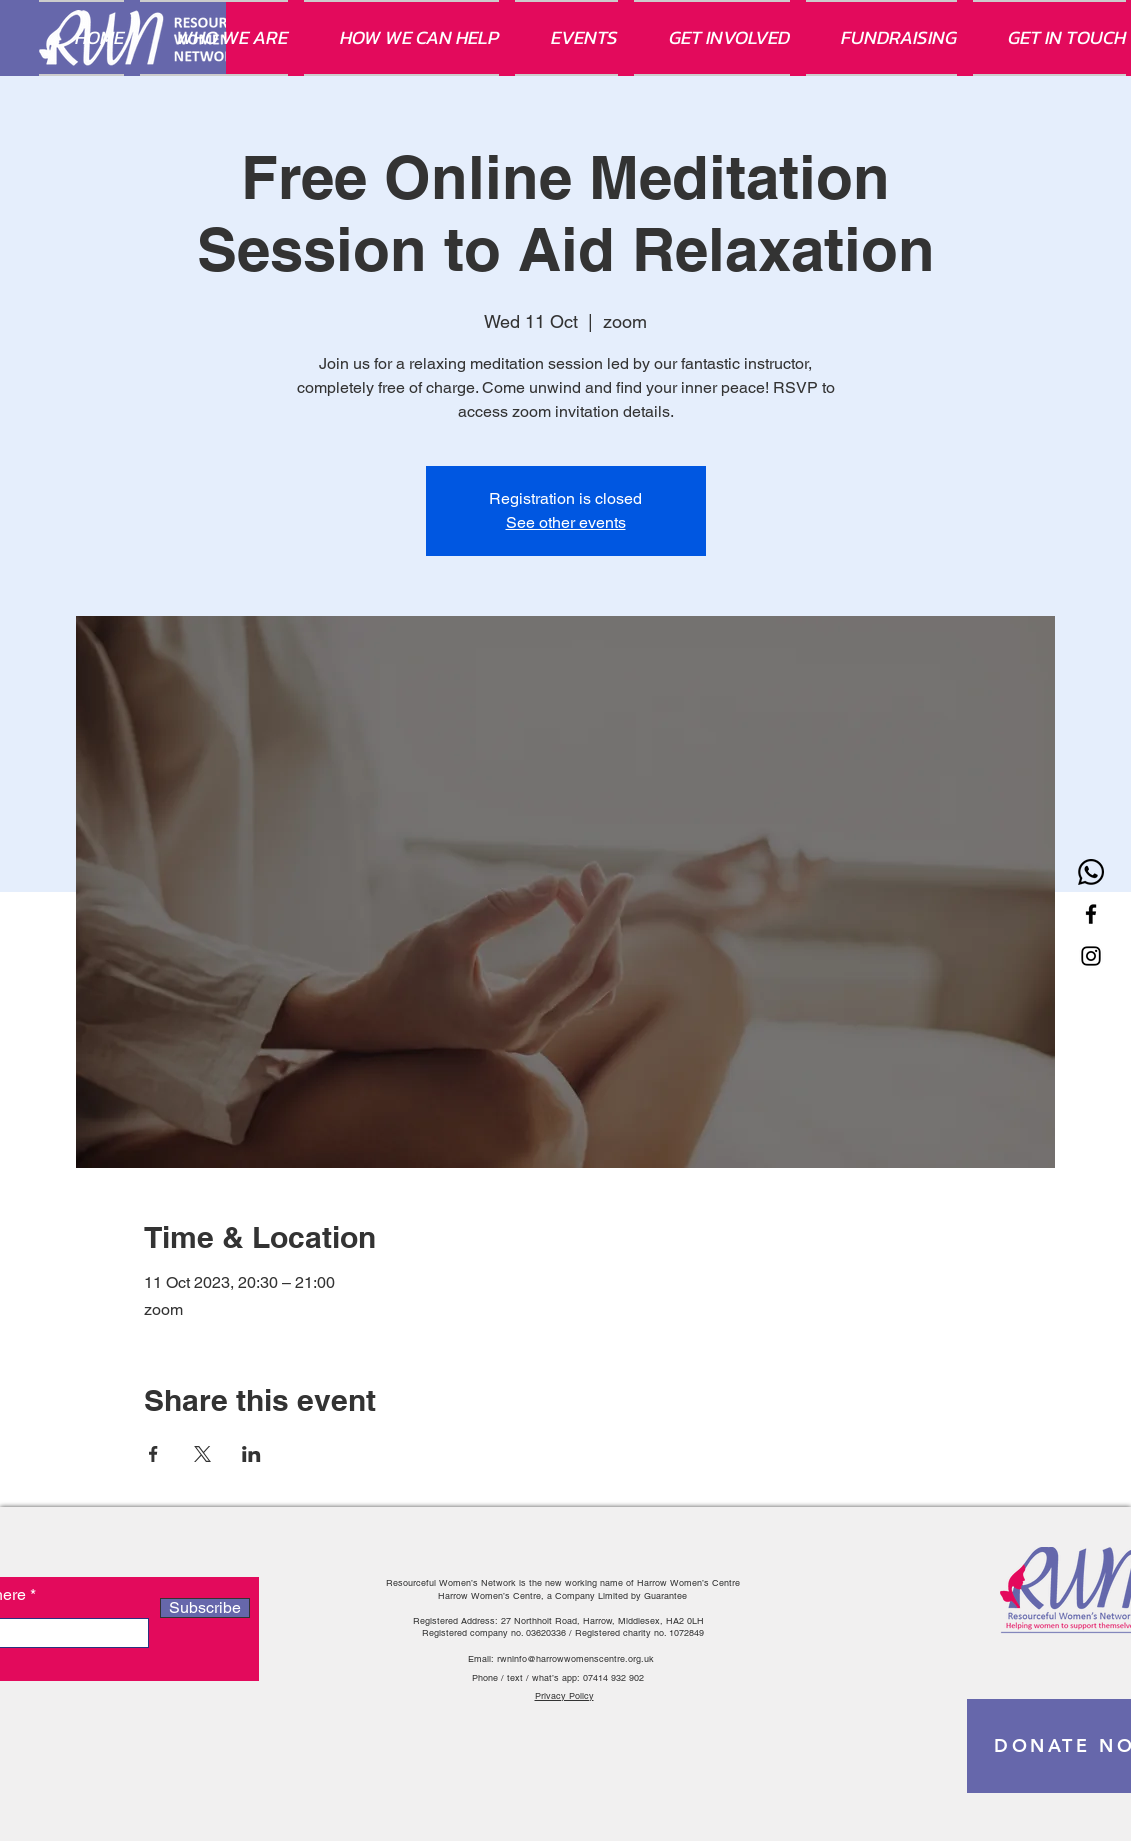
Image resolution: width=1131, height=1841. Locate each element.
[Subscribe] (205, 1608)
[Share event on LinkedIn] (251, 1454)
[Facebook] (1091, 914)
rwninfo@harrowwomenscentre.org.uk (575, 1659)
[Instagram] (1091, 956)
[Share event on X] (202, 1454)
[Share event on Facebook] (153, 1454)
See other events (566, 522)
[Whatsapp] (1091, 872)
